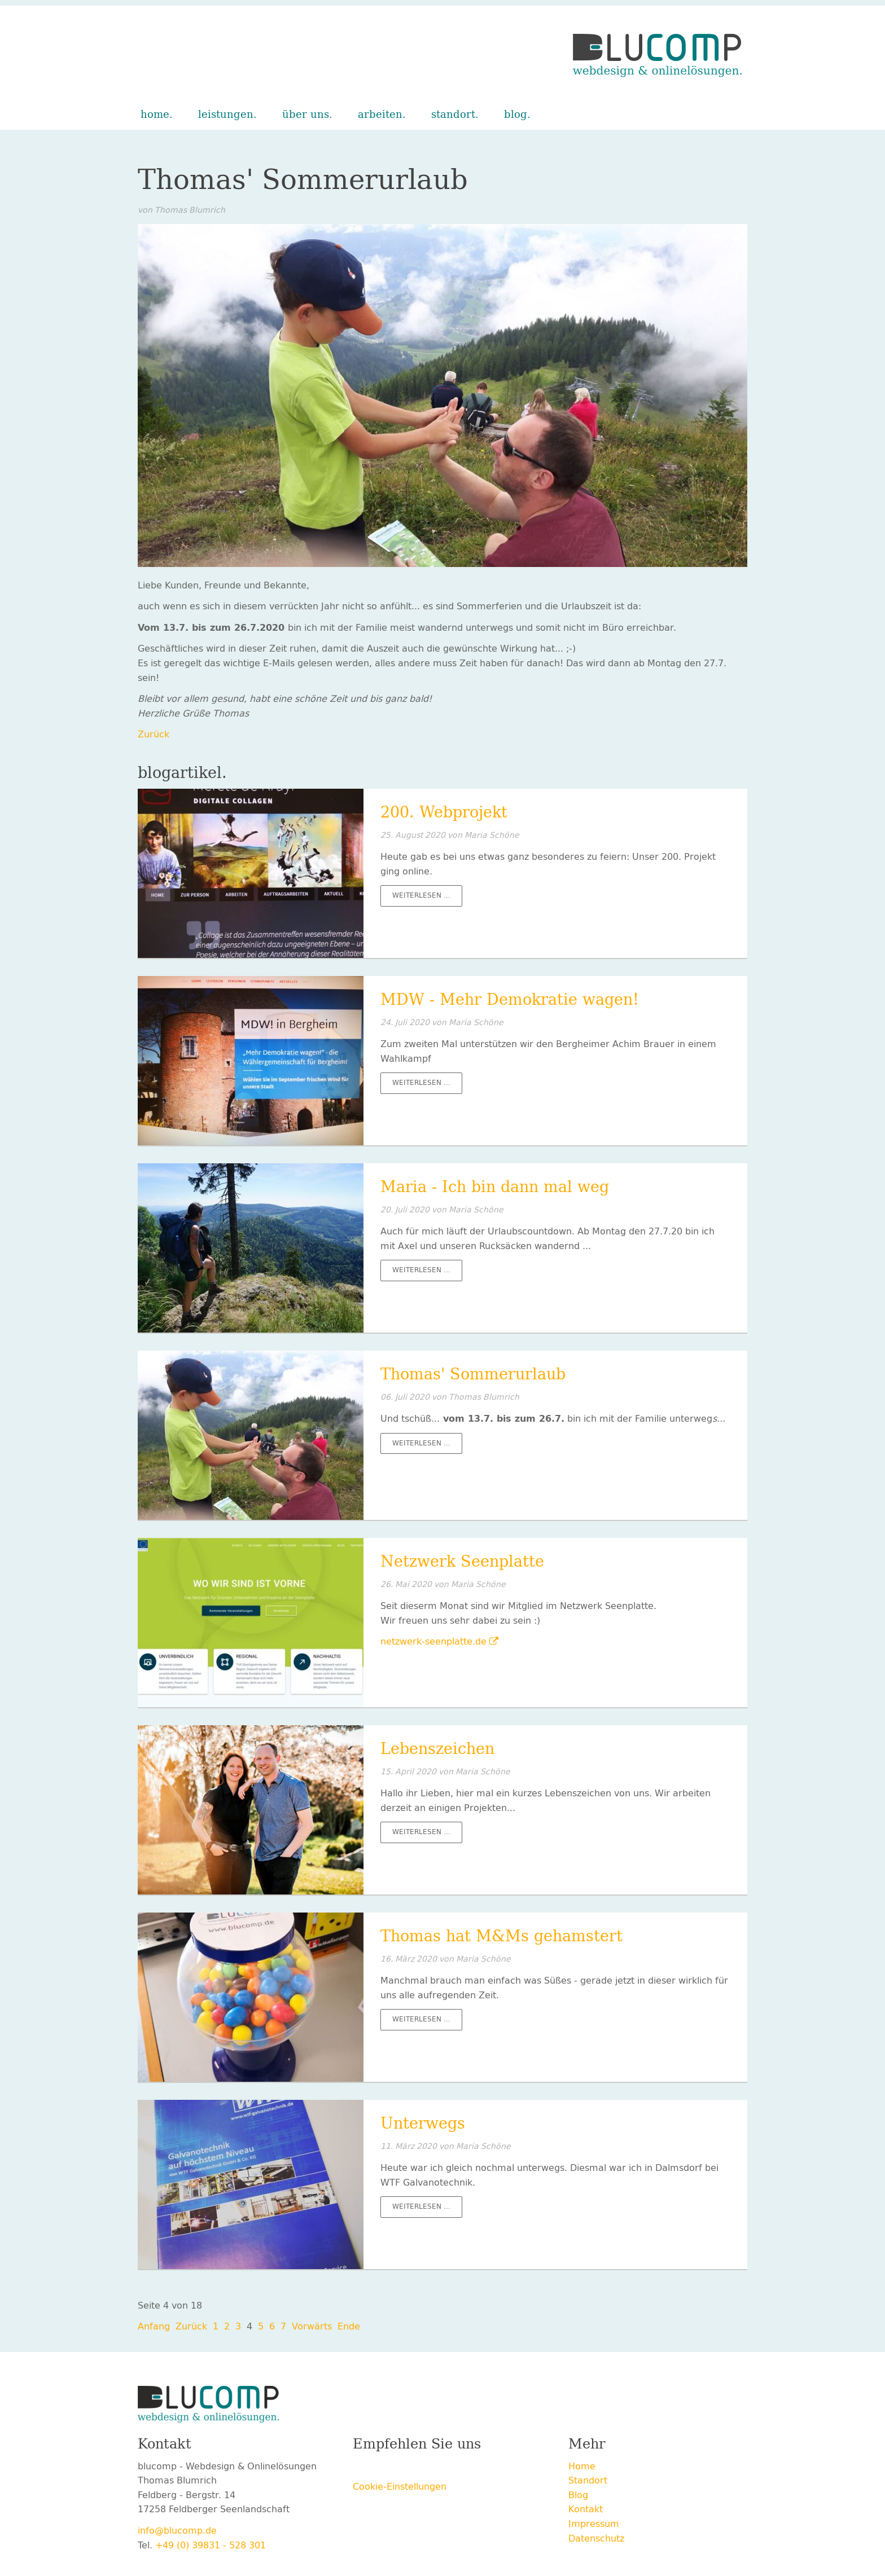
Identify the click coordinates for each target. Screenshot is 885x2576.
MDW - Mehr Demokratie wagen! (509, 1000)
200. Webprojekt (443, 812)
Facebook (362, 2468)
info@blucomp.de (177, 2530)
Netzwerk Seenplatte (462, 1562)
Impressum (593, 2523)
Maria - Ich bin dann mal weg (494, 1187)
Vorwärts (312, 2326)
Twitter (384, 2468)
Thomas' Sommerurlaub (473, 1374)
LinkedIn (429, 2468)
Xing (407, 2468)
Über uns (305, 114)
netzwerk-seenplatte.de (433, 1641)
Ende (349, 2326)
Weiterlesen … (427, 897)
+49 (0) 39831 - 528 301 (210, 2545)
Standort (453, 114)
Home (155, 114)
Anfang (154, 2326)
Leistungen (225, 114)
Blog (515, 114)
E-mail (452, 2468)
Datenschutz (596, 2538)
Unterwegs (422, 2124)
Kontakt (585, 2509)
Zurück (153, 734)
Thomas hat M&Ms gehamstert (501, 1936)
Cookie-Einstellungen (399, 2486)
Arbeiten (380, 114)
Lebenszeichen (437, 1749)
